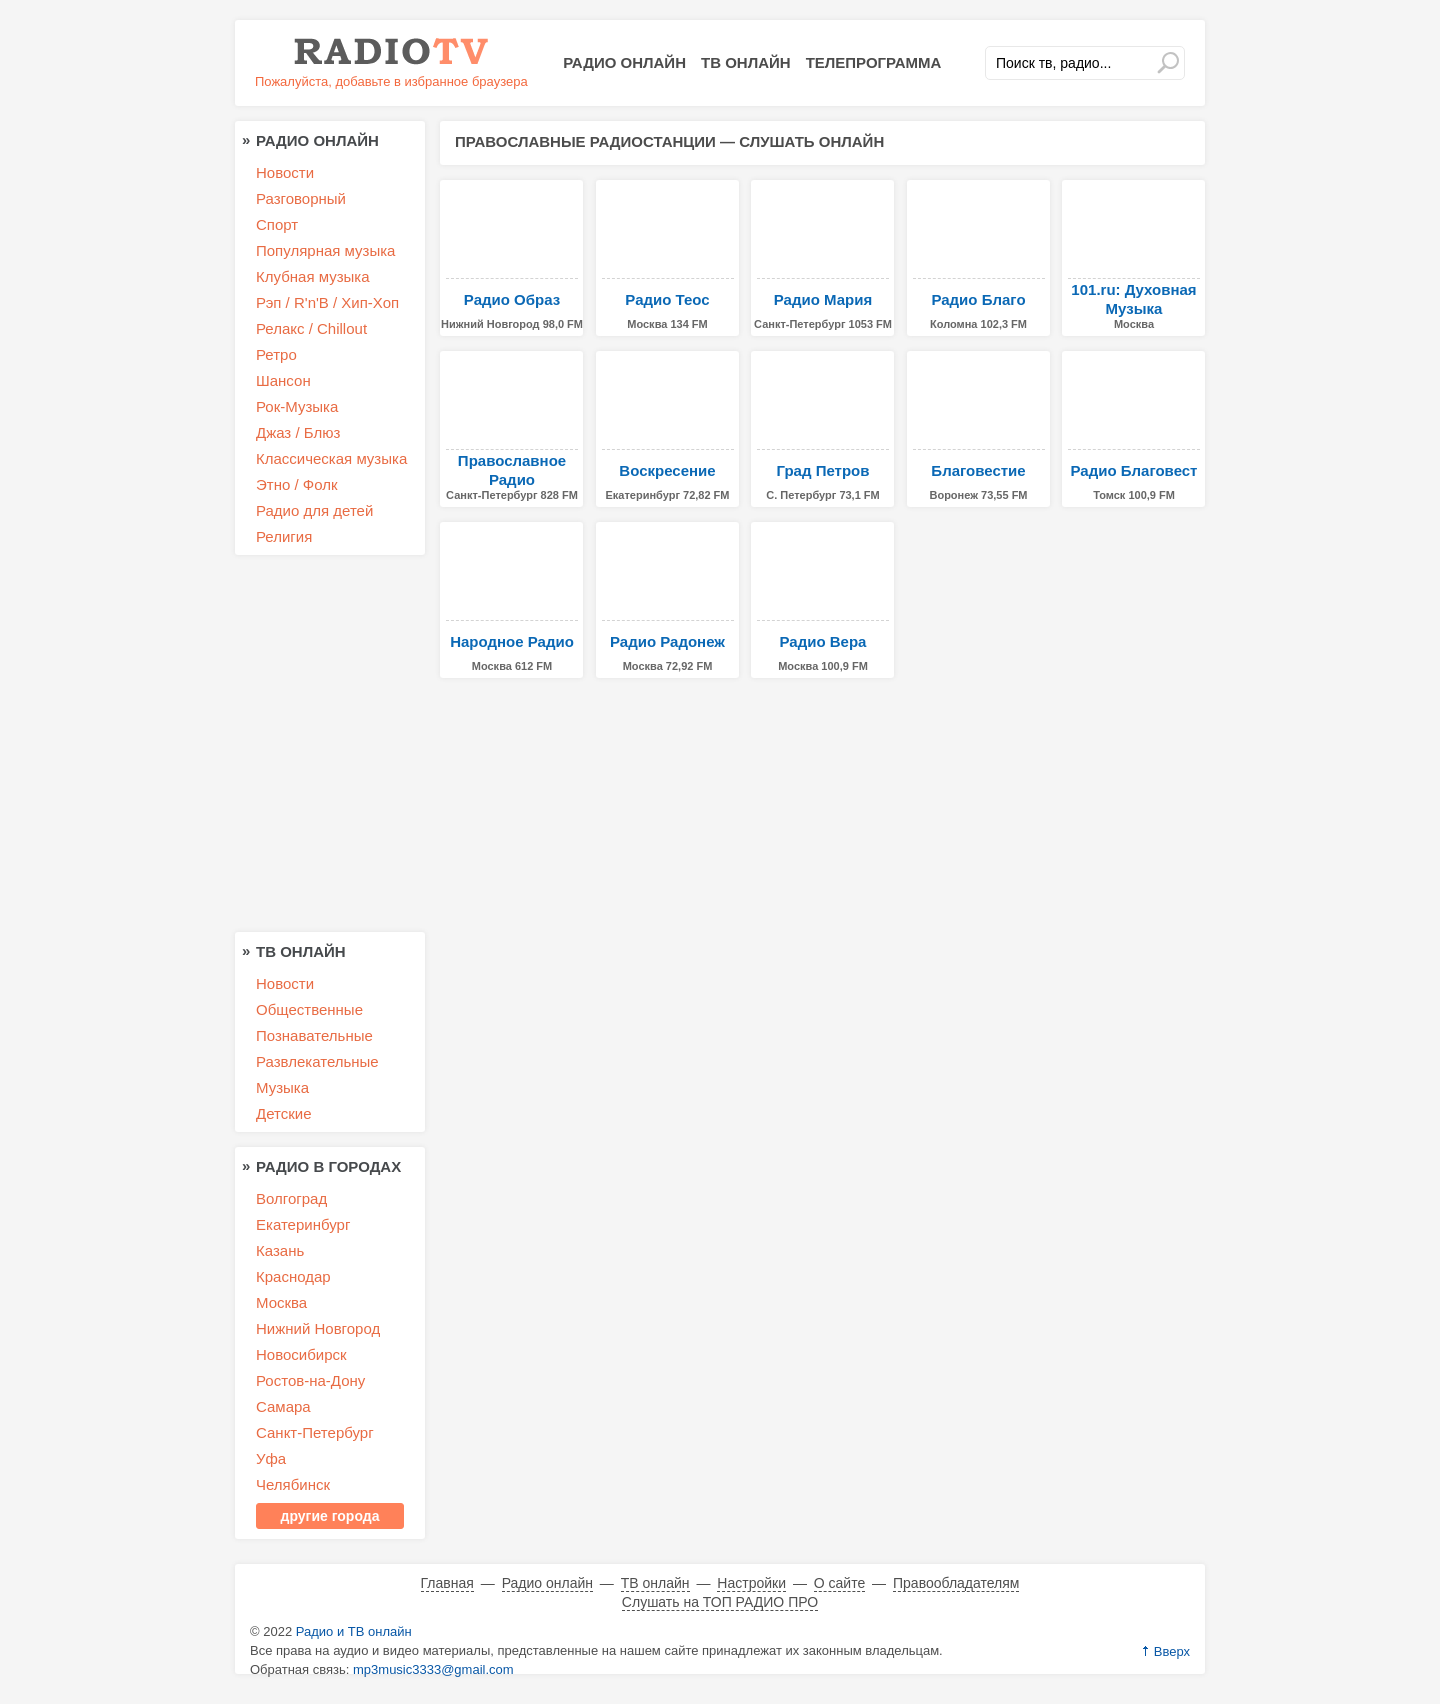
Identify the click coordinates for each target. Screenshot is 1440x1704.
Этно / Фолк (297, 484)
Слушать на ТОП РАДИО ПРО (720, 1602)
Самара (283, 1406)
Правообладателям (956, 1583)
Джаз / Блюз (298, 432)
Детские (284, 1113)
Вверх (1172, 1651)
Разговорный (301, 198)
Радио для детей (314, 510)
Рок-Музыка (297, 406)
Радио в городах (328, 1166)
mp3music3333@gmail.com (433, 1669)
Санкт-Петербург (315, 1432)
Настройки (751, 1583)
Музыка (282, 1087)
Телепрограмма (874, 62)
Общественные (309, 1009)
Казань (280, 1250)
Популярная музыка (325, 250)
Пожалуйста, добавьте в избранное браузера (391, 81)
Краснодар (293, 1276)
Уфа (271, 1458)
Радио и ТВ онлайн (354, 1631)
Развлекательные (317, 1061)
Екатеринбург (303, 1224)
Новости (285, 172)
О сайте (839, 1583)
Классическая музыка (331, 458)
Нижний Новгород (318, 1328)
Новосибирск (301, 1354)
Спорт (277, 224)
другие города (330, 1516)
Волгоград (291, 1198)
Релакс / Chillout (311, 328)
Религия (284, 536)
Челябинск (293, 1484)
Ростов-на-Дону (310, 1380)
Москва (281, 1302)
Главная (447, 1583)
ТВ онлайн (746, 62)
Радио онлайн (624, 62)
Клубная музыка (313, 276)
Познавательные (314, 1035)
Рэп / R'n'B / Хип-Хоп (327, 302)
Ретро (276, 354)
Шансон (283, 380)
